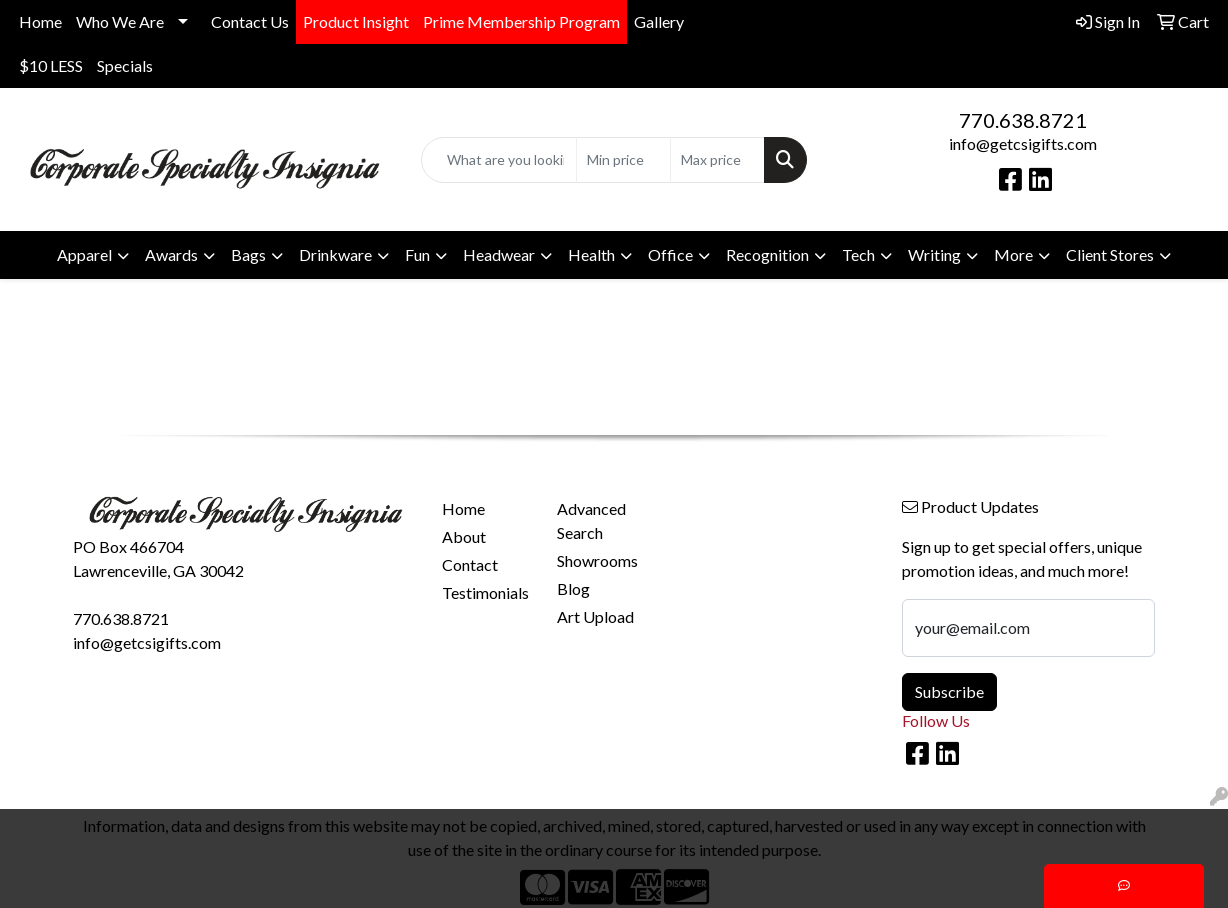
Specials (125, 65)
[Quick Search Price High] (717, 160)
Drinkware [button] (335, 254)
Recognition (767, 254)
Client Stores (1110, 254)
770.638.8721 (1023, 120)
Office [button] (670, 254)
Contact (470, 564)
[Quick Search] (498, 160)
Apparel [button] (84, 254)
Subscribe (949, 691)
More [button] (1013, 254)
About (464, 536)
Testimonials (485, 592)
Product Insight (356, 21)
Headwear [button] (499, 254)
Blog (573, 588)
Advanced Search (591, 520)
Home (40, 21)
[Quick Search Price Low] (623, 160)
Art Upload (595, 616)
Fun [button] (417, 254)
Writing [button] (934, 254)
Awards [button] (171, 254)
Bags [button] (248, 254)
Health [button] (591, 254)
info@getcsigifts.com (1023, 143)
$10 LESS (51, 65)
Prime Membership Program (521, 21)
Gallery (659, 21)
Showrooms (597, 560)
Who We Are (120, 21)
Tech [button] (858, 254)
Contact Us (250, 21)
